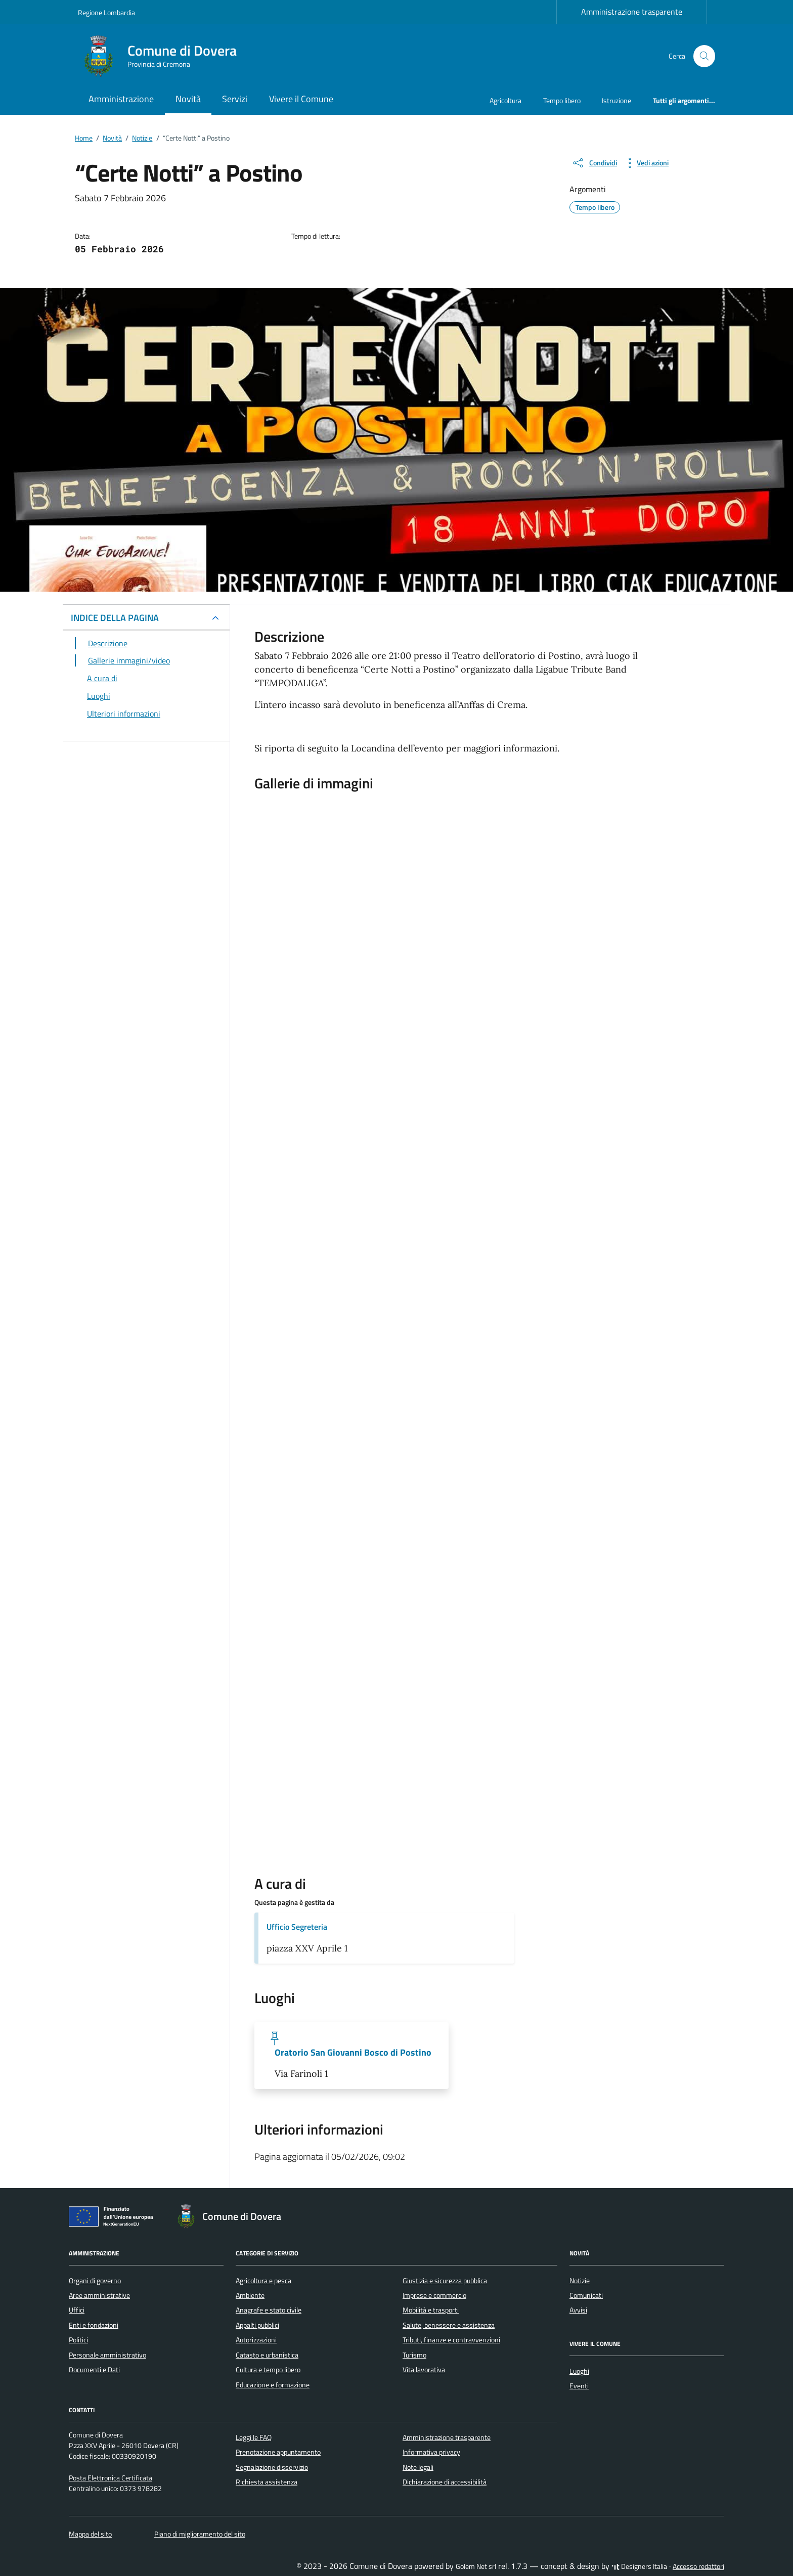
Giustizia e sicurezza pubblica (445, 2280)
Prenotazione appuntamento (278, 2452)
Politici (78, 2339)
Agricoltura (505, 100)
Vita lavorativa (424, 2369)
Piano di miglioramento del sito (199, 2534)
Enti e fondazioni (93, 2325)
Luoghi (579, 2371)
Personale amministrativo (107, 2355)
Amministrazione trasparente (631, 12)
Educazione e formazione (273, 2384)
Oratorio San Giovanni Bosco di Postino (353, 2053)
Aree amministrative (99, 2295)
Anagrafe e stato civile (268, 2310)
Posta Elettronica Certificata (110, 2477)
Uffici (76, 2310)
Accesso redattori (698, 2566)
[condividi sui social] (594, 163)
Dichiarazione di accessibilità (445, 2482)
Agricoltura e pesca (263, 2280)
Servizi (234, 99)
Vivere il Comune (301, 99)
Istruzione (616, 100)
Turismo (414, 2355)
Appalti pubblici (257, 2325)
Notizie (579, 2280)
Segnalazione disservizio (272, 2467)
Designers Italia (639, 2566)
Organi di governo (95, 2280)
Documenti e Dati (94, 2369)
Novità (188, 99)
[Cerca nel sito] (704, 56)
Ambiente (250, 2295)
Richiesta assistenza (266, 2482)
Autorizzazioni (256, 2339)
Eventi (579, 2385)
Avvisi (578, 2310)
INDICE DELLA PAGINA (115, 618)
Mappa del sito (90, 2534)
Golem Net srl (476, 2566)
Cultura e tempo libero (268, 2369)
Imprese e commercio (434, 2295)
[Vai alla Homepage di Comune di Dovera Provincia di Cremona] (163, 56)
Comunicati (586, 2295)
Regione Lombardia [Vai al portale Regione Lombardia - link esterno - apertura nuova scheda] (106, 12)
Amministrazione (121, 99)
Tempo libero (562, 100)
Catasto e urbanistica (267, 2355)
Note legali (418, 2467)
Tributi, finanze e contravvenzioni (451, 2339)
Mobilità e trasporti (431, 2310)
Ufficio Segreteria (297, 1927)
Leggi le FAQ (254, 2437)
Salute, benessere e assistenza (449, 2325)
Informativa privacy (431, 2452)
